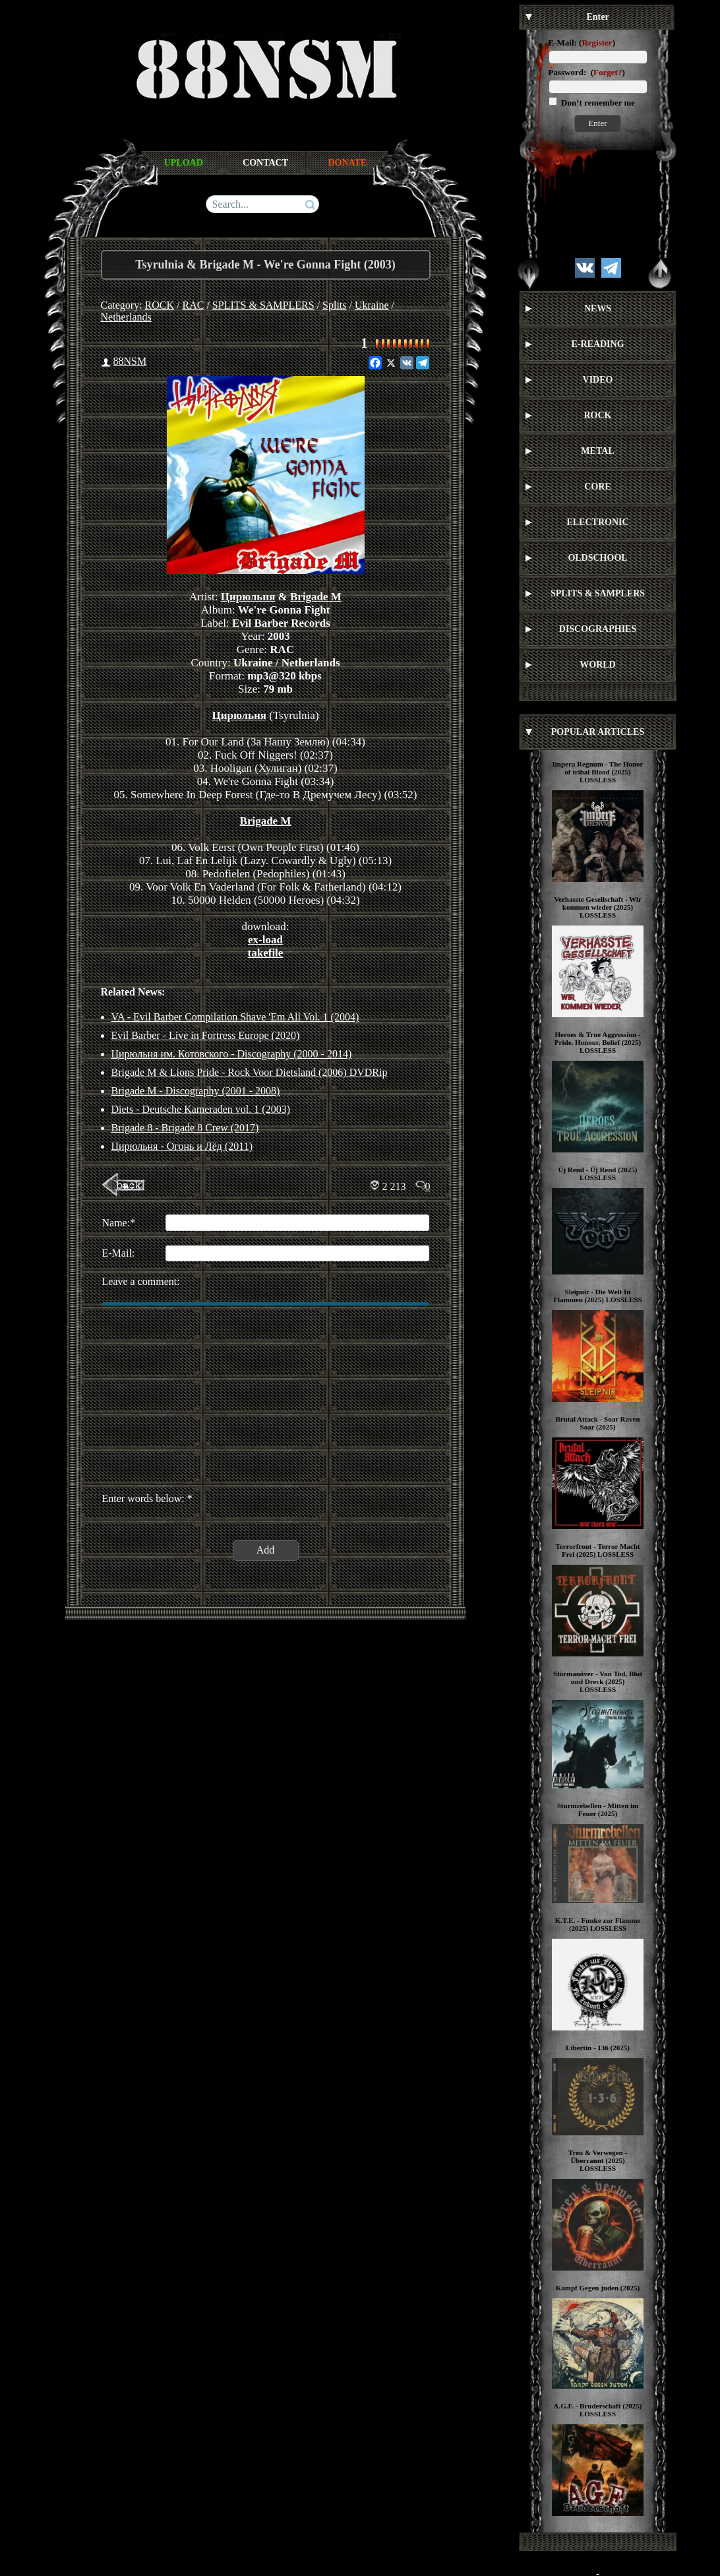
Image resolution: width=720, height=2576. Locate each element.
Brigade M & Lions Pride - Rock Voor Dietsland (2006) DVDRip (249, 1072)
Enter (597, 123)
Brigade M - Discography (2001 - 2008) (195, 1090)
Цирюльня (248, 596)
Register (597, 42)
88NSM (130, 361)
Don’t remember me (597, 103)
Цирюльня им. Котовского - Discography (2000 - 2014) (231, 1053)
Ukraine (372, 305)
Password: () (587, 72)
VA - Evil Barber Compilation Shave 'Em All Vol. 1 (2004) (235, 1016)
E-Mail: (563, 42)
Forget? (607, 72)
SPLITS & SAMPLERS (263, 305)
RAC (193, 305)
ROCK (159, 305)
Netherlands (126, 317)
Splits (334, 305)
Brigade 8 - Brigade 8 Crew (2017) (185, 1127)
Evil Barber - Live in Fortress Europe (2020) (205, 1035)
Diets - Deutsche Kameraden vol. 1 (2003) (200, 1109)
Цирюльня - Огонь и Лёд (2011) (182, 1146)
